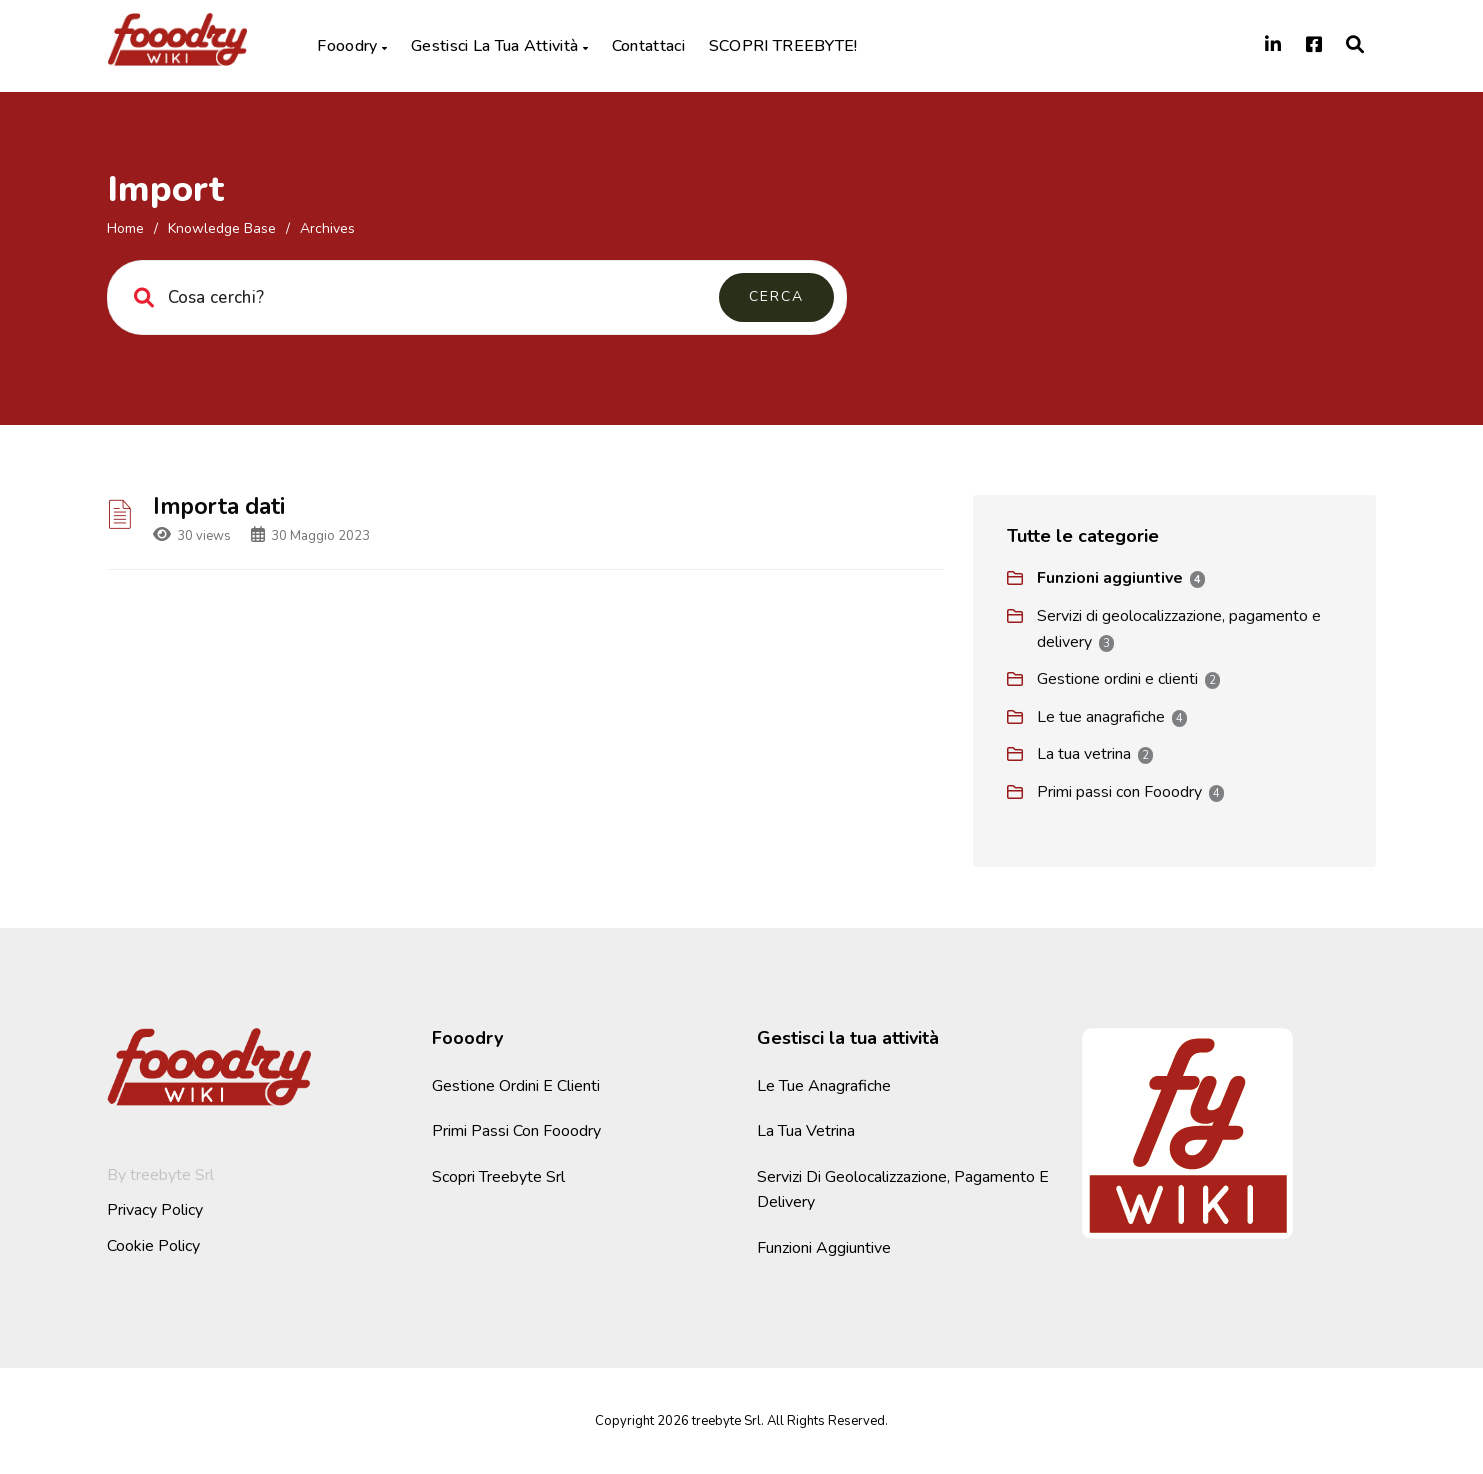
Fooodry (352, 46)
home (125, 228)
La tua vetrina (1084, 754)
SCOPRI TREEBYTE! (783, 46)
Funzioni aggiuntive (1110, 578)
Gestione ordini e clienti (1117, 679)
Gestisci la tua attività (499, 46)
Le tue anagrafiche (1101, 717)
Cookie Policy (153, 1246)
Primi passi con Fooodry (1119, 792)
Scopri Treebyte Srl (498, 1177)
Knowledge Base (222, 228)
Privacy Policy (155, 1210)
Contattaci (648, 46)
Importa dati (219, 506)
